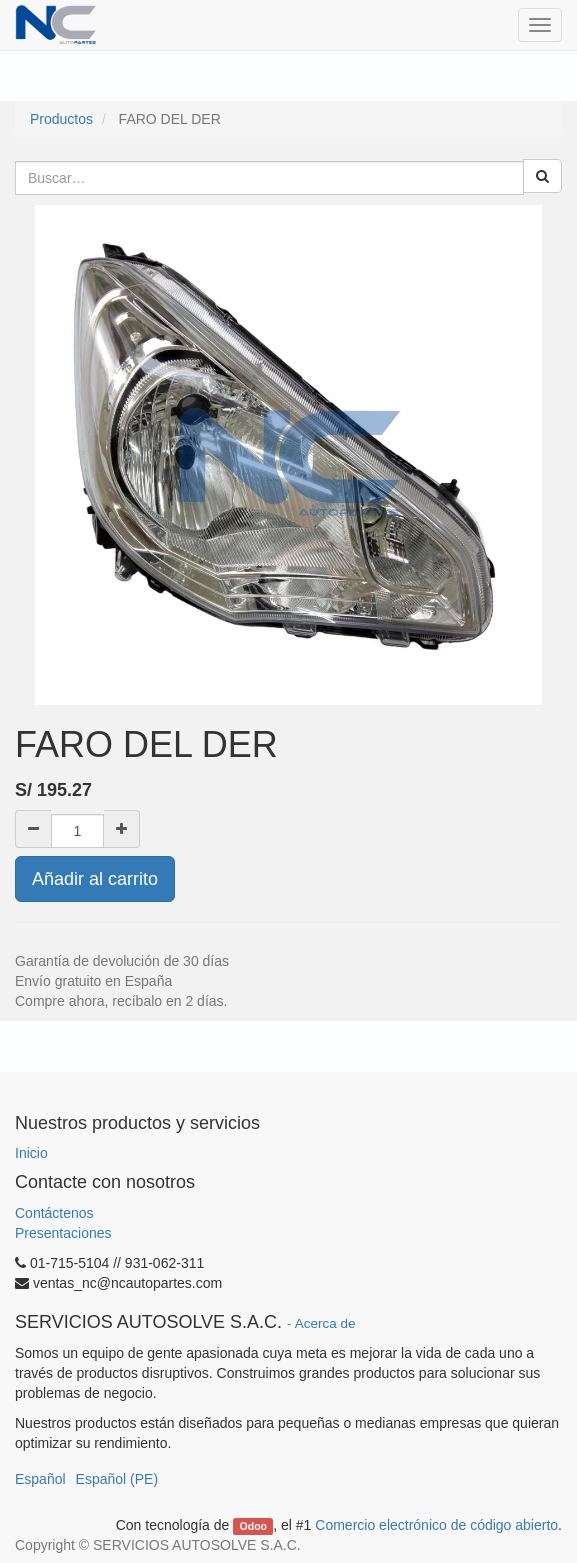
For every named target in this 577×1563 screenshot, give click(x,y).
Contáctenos (54, 1213)
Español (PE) (117, 1479)
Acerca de (325, 1323)
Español (40, 1479)
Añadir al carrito (95, 879)
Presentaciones (63, 1233)
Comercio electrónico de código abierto (436, 1525)
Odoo (253, 1526)
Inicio (31, 1153)
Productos (61, 119)
